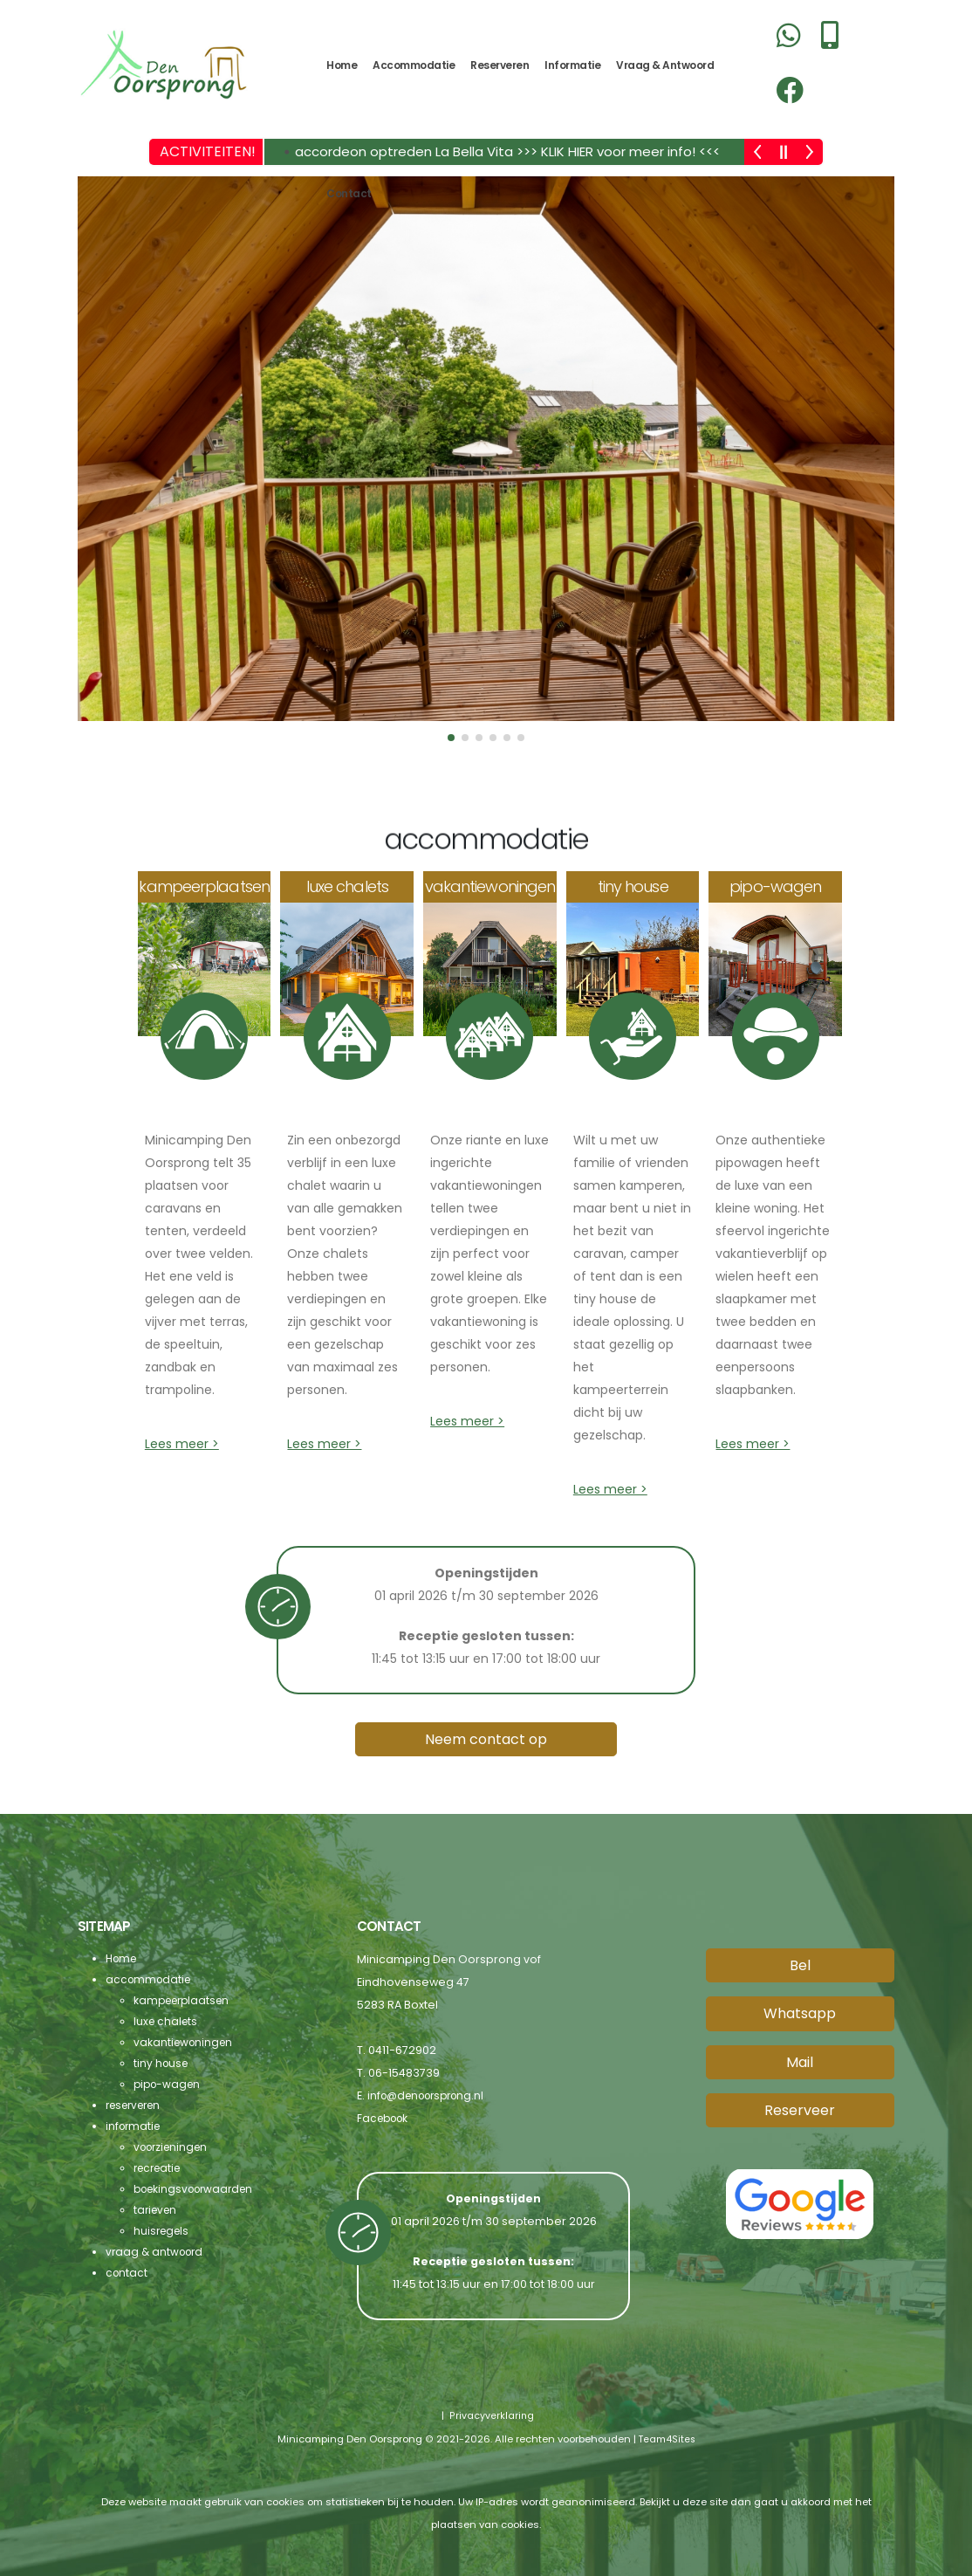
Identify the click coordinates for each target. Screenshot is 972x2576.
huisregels (163, 2230)
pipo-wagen (169, 2084)
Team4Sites (666, 2438)
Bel (800, 1965)
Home (341, 65)
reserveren (499, 65)
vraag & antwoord (665, 65)
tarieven (157, 2209)
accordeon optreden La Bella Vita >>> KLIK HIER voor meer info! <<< (507, 151)
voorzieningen (174, 2147)
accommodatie (414, 65)
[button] (451, 737)
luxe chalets (167, 2021)
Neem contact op (486, 1739)
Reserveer (799, 2110)
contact (349, 193)
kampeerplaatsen (184, 2000)
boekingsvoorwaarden (198, 2188)
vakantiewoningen (185, 2042)
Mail (799, 2062)
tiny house (162, 2063)
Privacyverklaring (490, 2415)
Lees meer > (182, 1444)
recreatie (160, 2167)
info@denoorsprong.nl (431, 2095)
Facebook (385, 2118)
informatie (572, 65)
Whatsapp (799, 2013)
